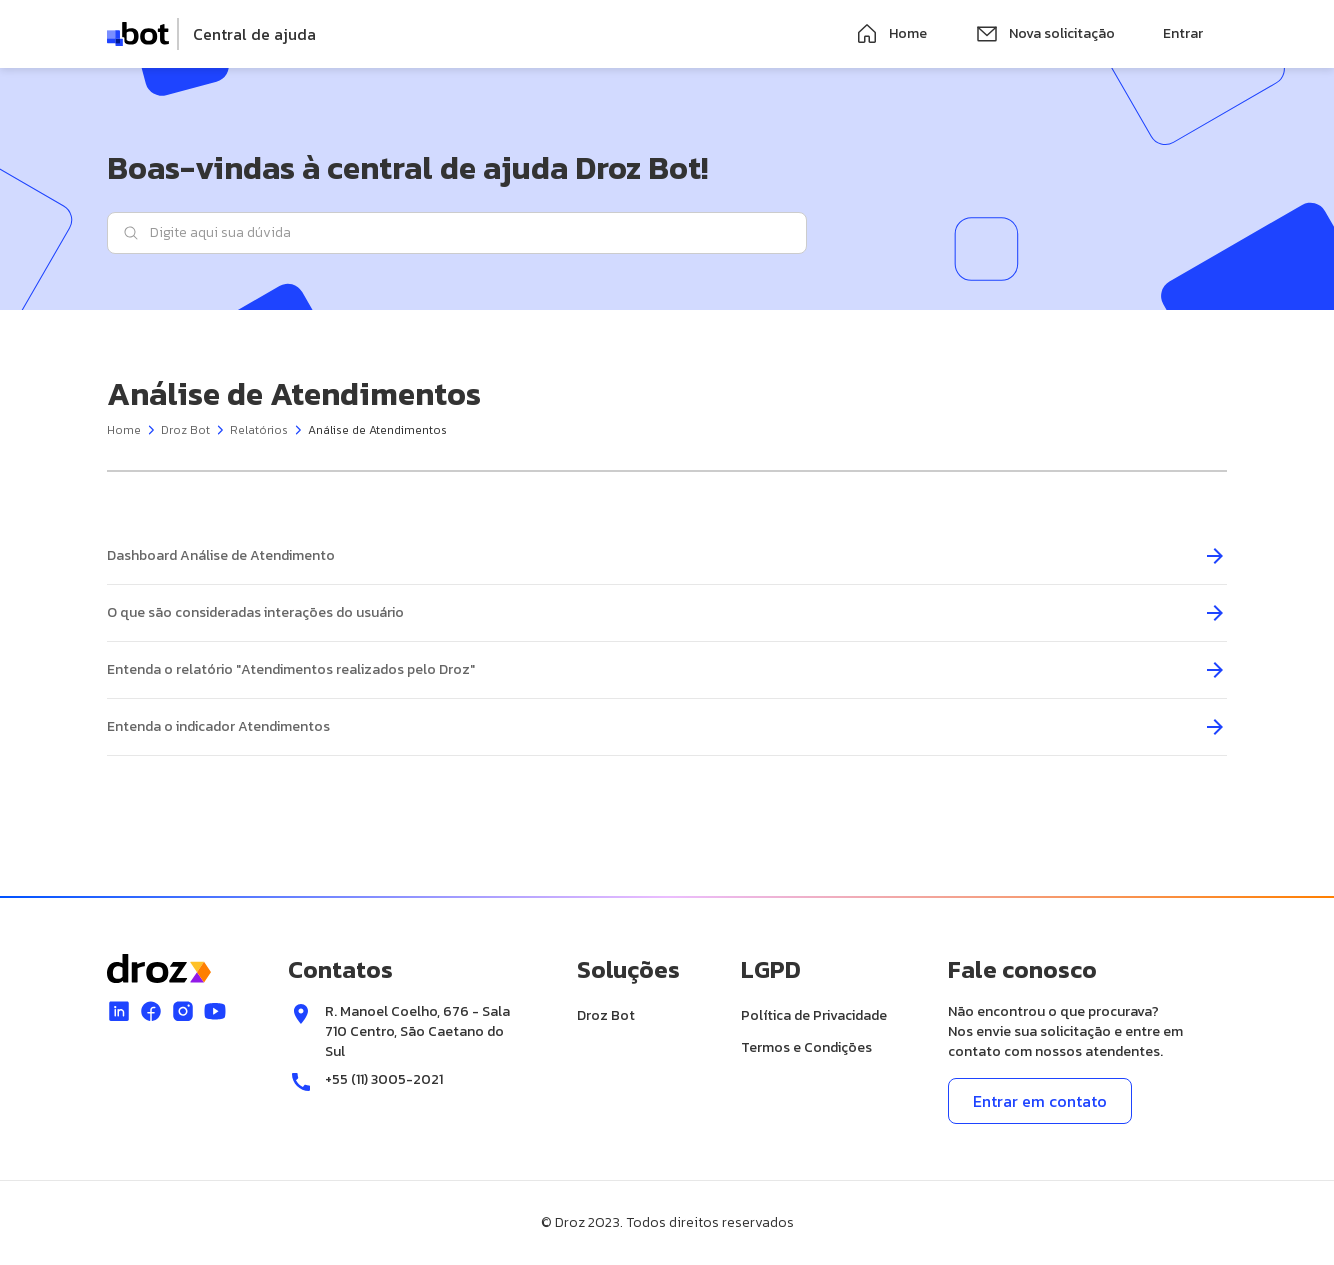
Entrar (1183, 33)
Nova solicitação (1045, 34)
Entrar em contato (1040, 1101)
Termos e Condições (806, 1047)
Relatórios (259, 430)
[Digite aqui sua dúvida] (457, 233)
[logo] (211, 34)
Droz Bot (185, 430)
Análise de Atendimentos (377, 430)
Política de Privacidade (814, 1015)
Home (891, 34)
